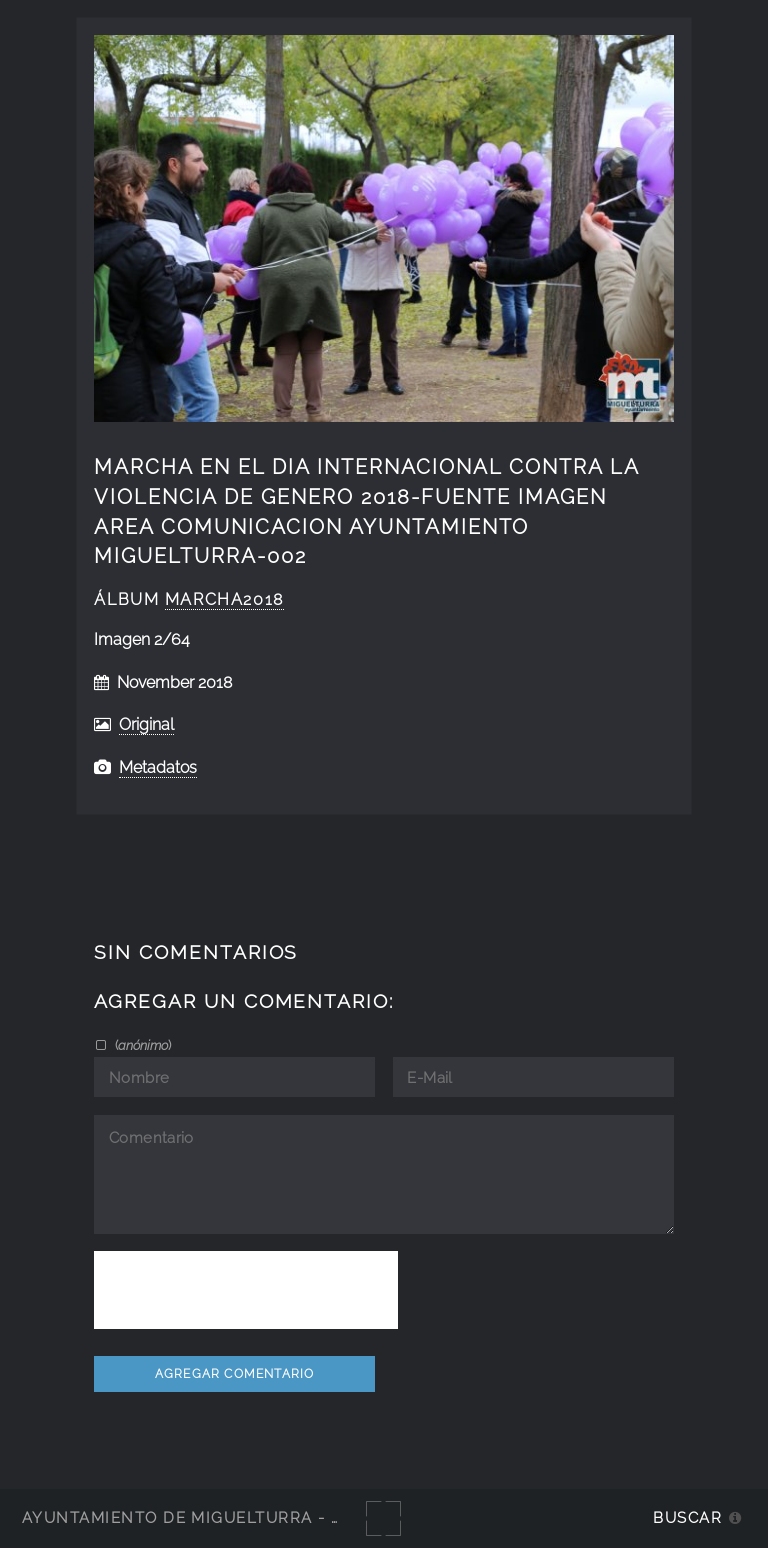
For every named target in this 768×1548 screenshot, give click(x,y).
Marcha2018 (224, 599)
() (141, 1045)
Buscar (687, 1517)
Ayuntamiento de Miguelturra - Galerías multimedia (274, 1517)
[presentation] (246, 1290)
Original (146, 724)
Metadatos (158, 767)
